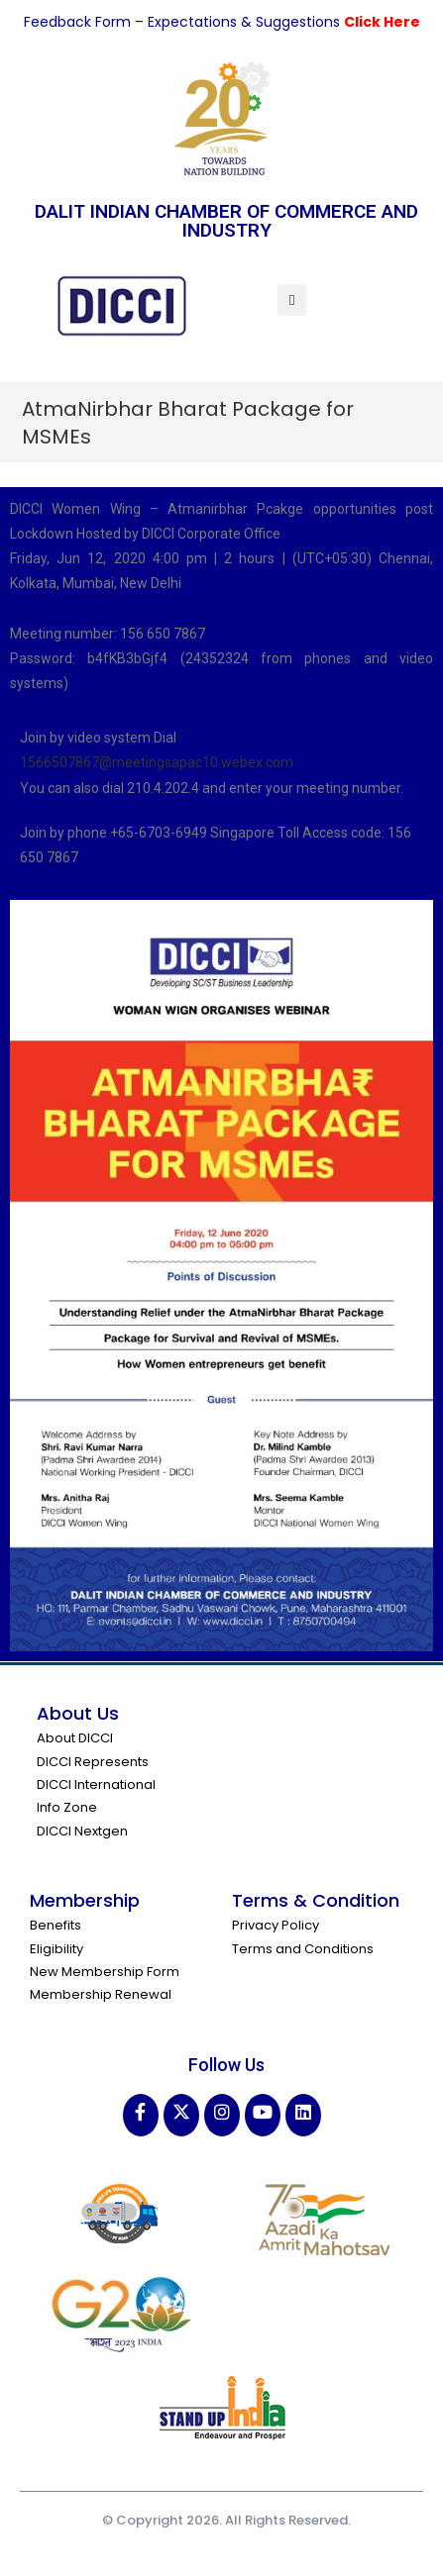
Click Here (382, 22)
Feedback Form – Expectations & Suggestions (184, 22)
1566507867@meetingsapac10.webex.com (156, 762)
